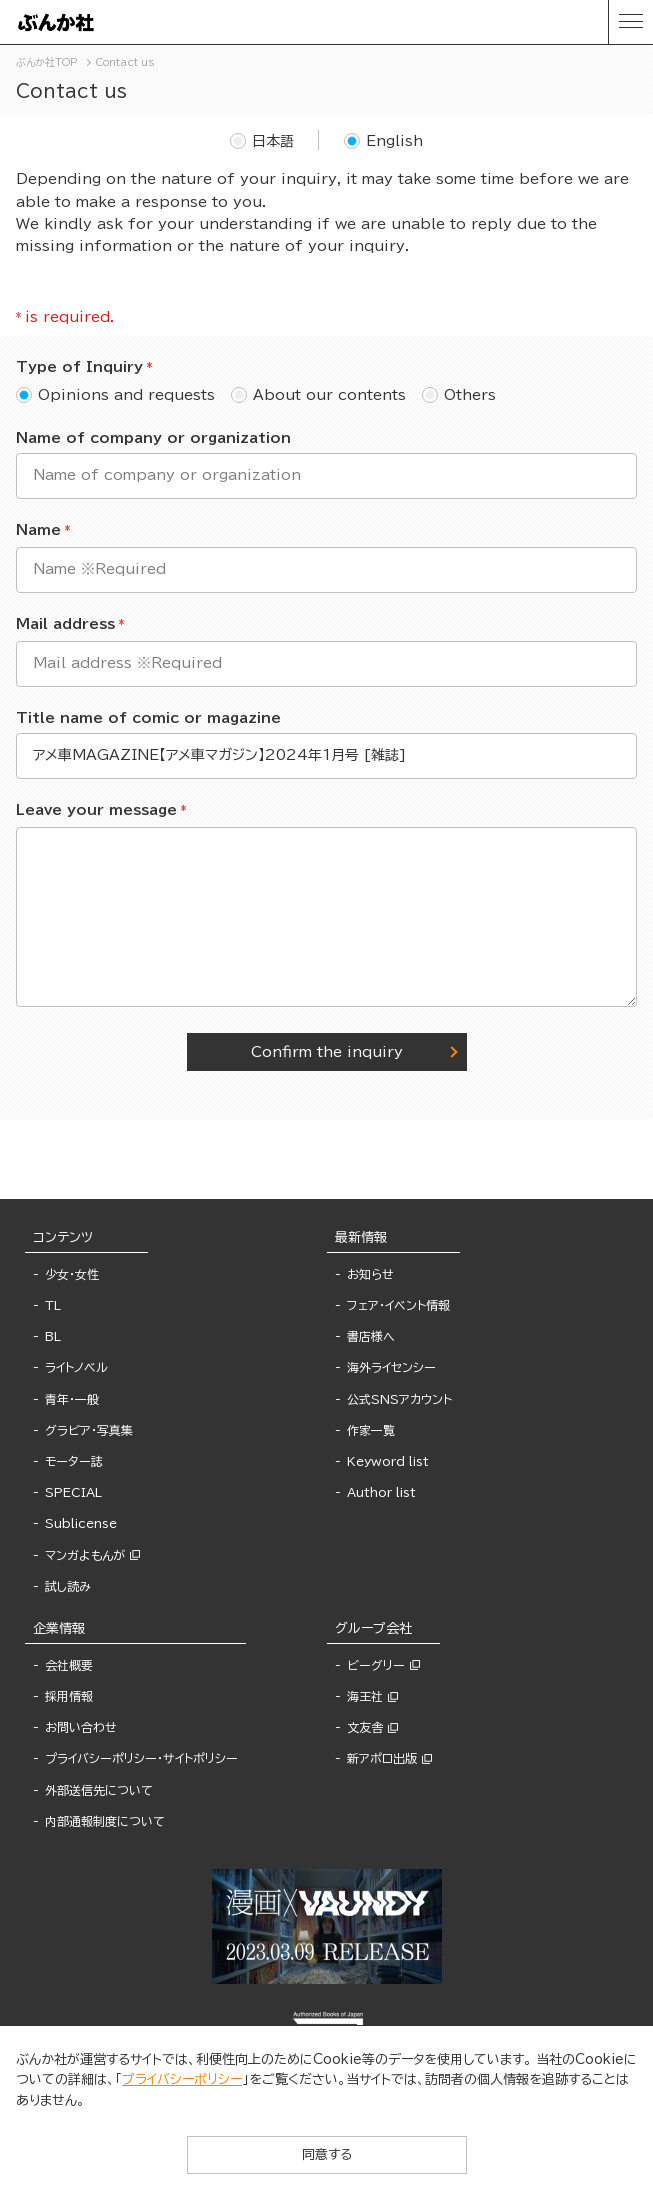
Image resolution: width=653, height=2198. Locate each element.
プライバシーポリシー (182, 2079)
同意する (327, 2154)
